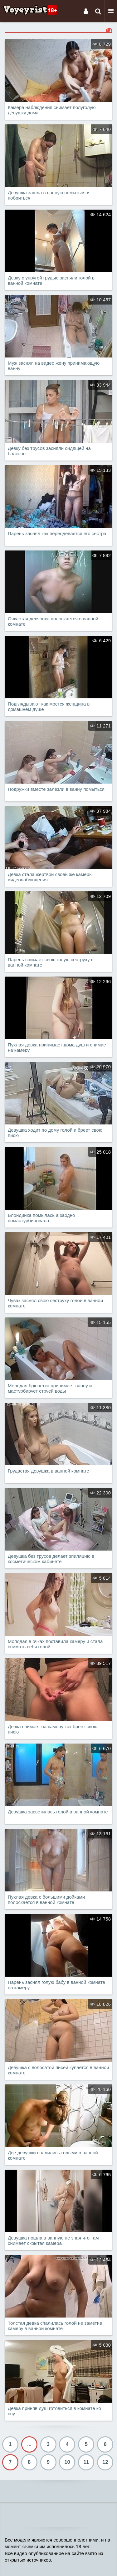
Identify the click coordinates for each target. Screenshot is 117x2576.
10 (67, 2462)
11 (86, 2462)
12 (105, 2462)
